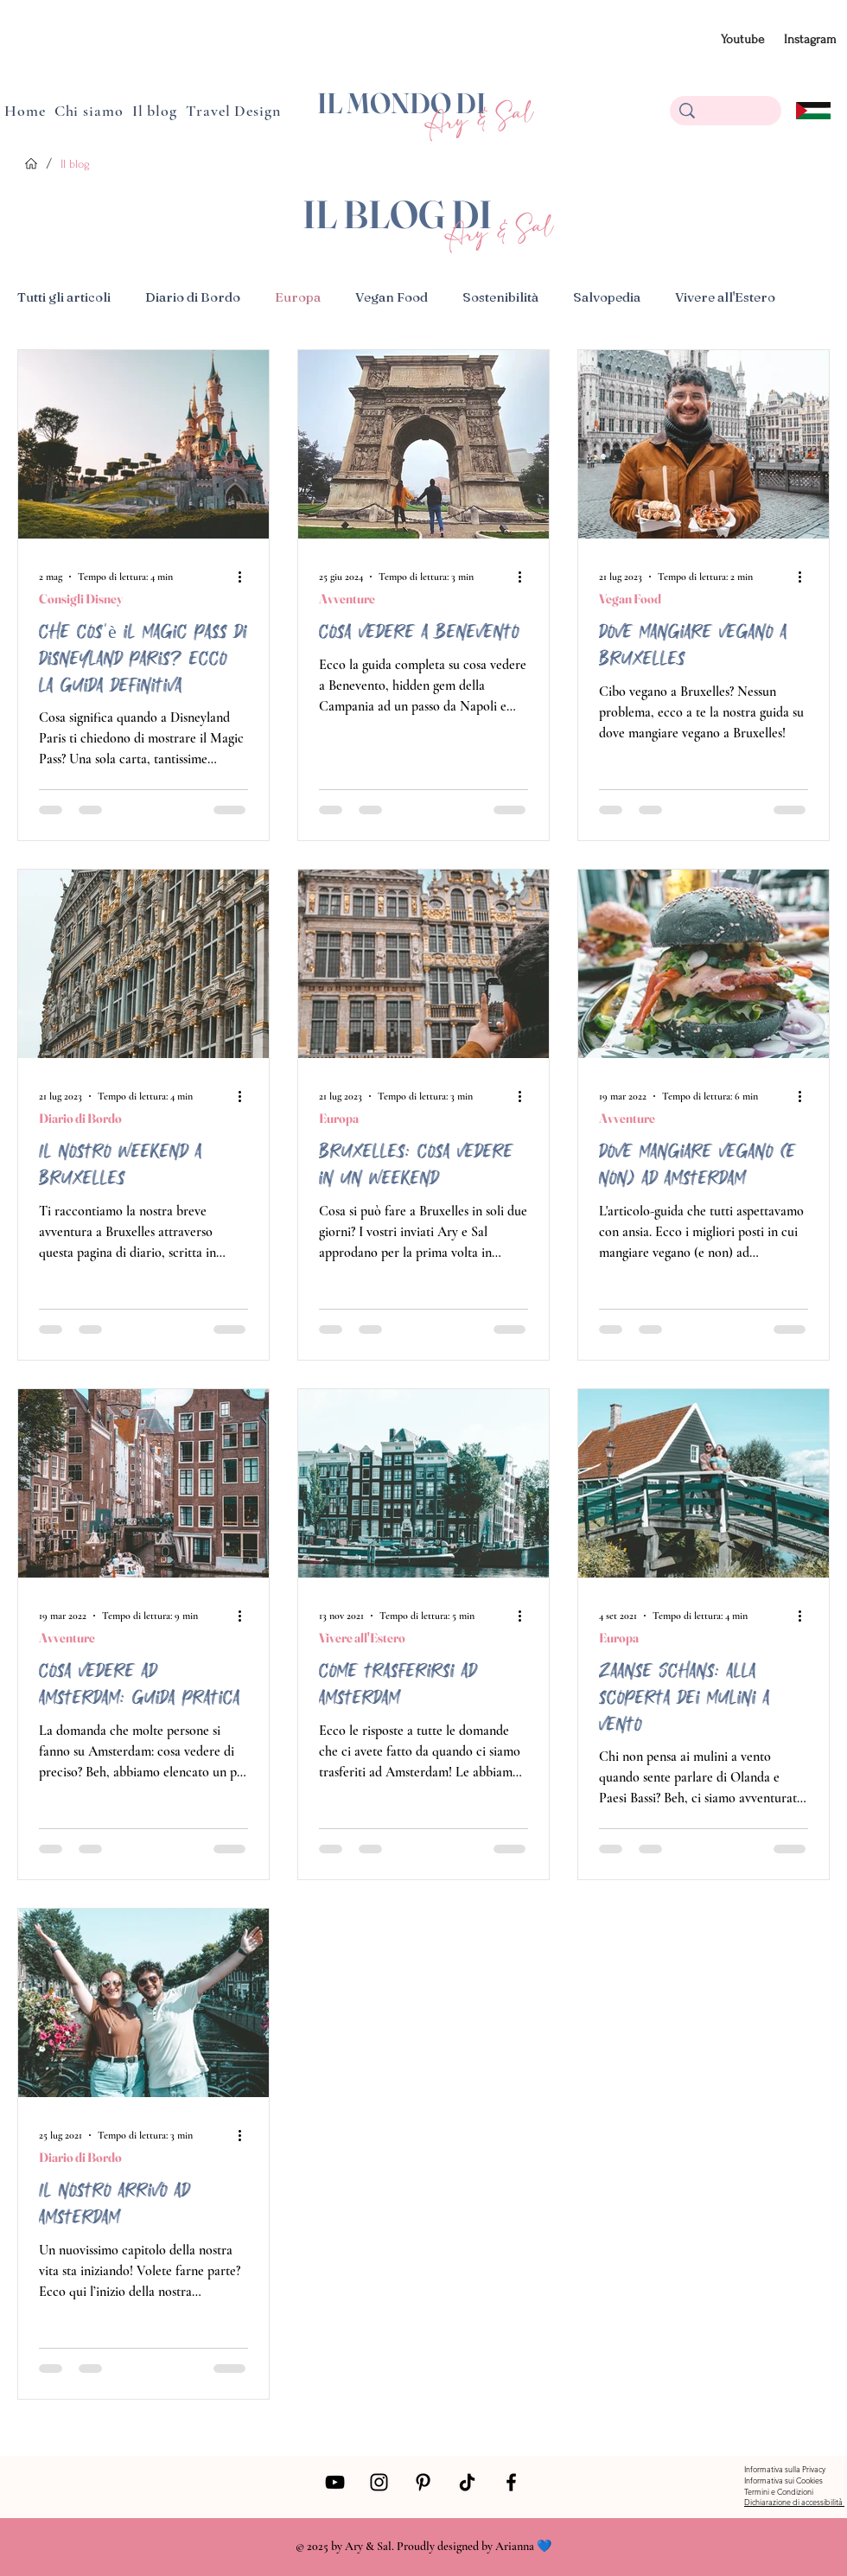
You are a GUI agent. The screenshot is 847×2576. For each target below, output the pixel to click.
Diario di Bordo (192, 297)
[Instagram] (379, 2482)
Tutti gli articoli (64, 297)
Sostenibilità (500, 297)
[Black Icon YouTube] (335, 2482)
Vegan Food (391, 297)
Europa (298, 297)
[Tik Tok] (467, 2482)
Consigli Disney (81, 599)
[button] (155, 111)
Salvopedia (606, 297)
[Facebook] (511, 2482)
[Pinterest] (423, 2482)
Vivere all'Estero (725, 297)
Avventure (347, 599)
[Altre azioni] (245, 576)
